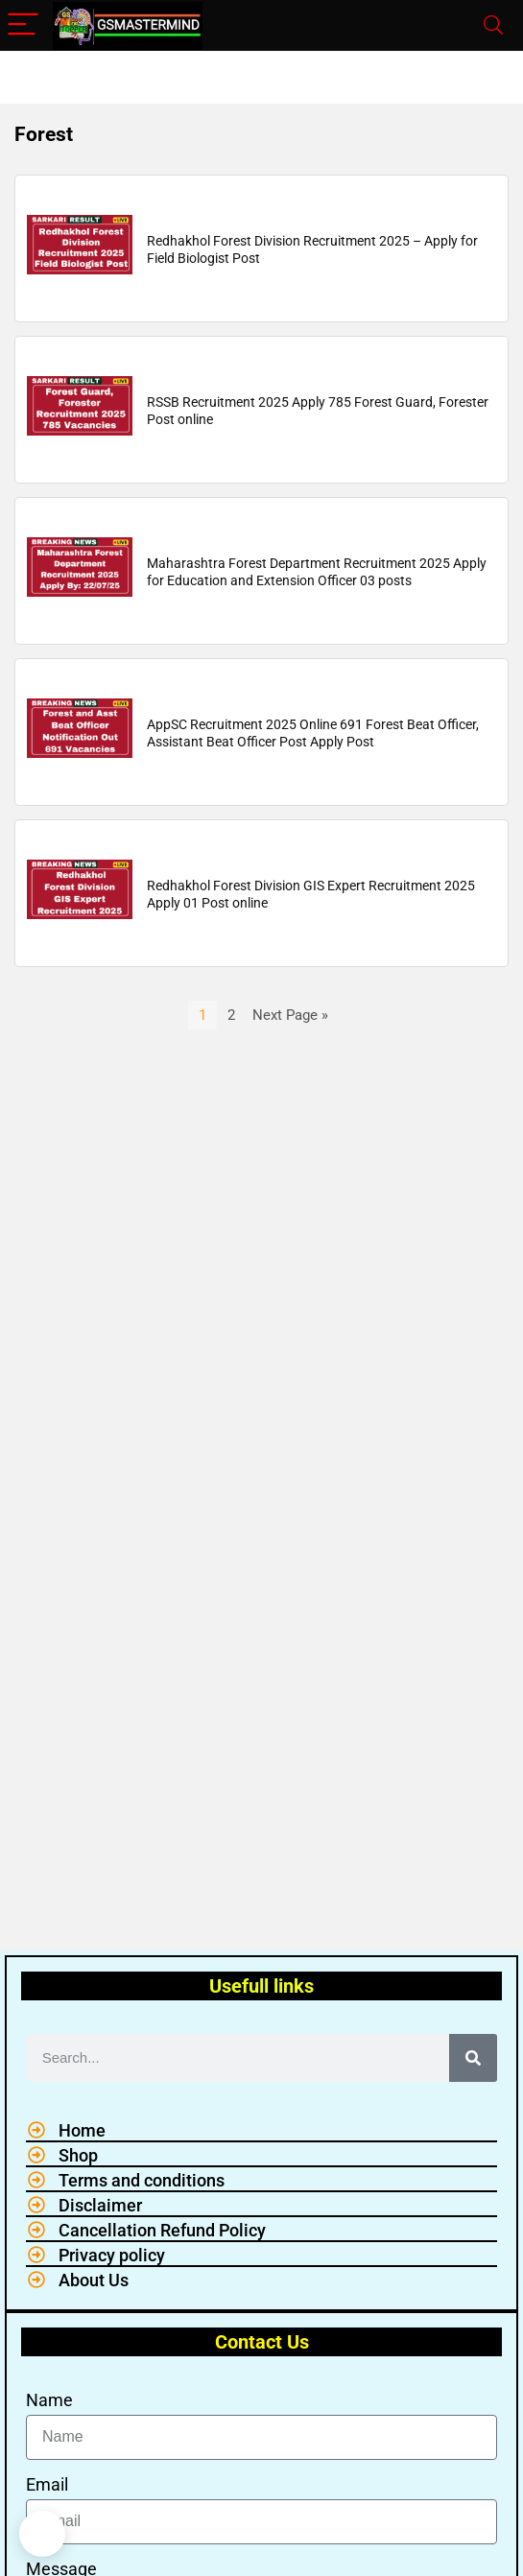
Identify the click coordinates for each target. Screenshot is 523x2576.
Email (47, 2484)
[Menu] (23, 25)
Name (49, 2400)
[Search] (493, 25)
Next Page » (290, 1015)
